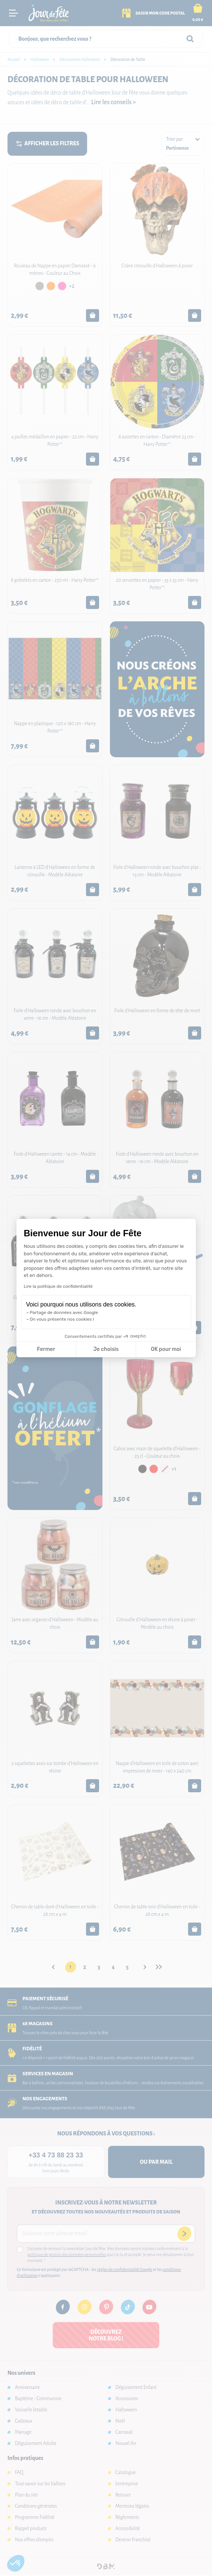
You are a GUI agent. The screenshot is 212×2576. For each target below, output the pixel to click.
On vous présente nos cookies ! (62, 1319)
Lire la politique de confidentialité (58, 1286)
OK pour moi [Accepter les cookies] (166, 1349)
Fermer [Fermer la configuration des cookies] (46, 1349)
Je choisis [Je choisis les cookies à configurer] (106, 1349)
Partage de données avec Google (64, 1312)
